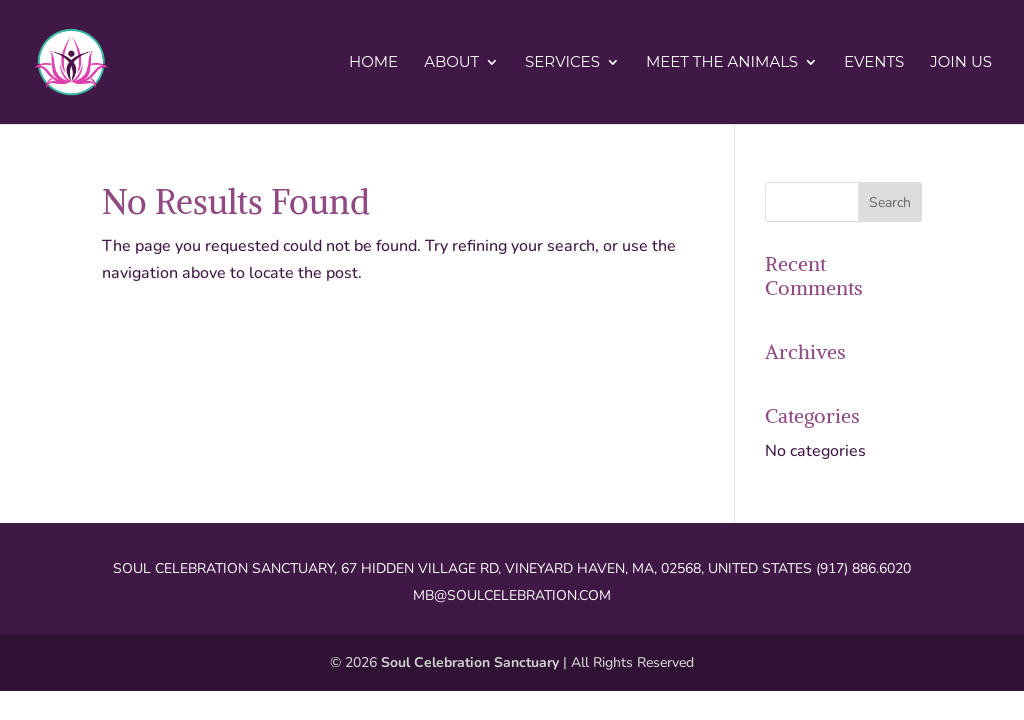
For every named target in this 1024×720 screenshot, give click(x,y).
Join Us (961, 63)
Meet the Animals (722, 63)
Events (874, 63)
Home (373, 63)
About (451, 63)
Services (562, 63)
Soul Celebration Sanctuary (470, 662)
